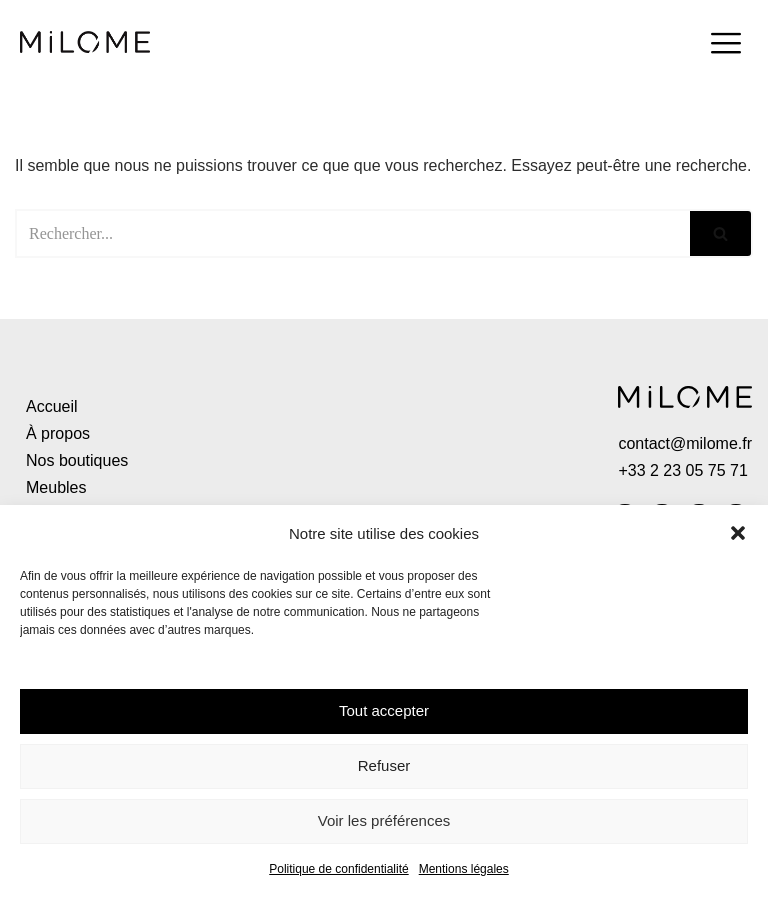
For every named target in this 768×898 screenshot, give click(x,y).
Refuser (384, 765)
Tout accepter (384, 710)
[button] (738, 533)
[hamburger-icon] (725, 46)
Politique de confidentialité (338, 869)
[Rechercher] (352, 233)
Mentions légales (464, 869)
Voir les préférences (384, 820)
